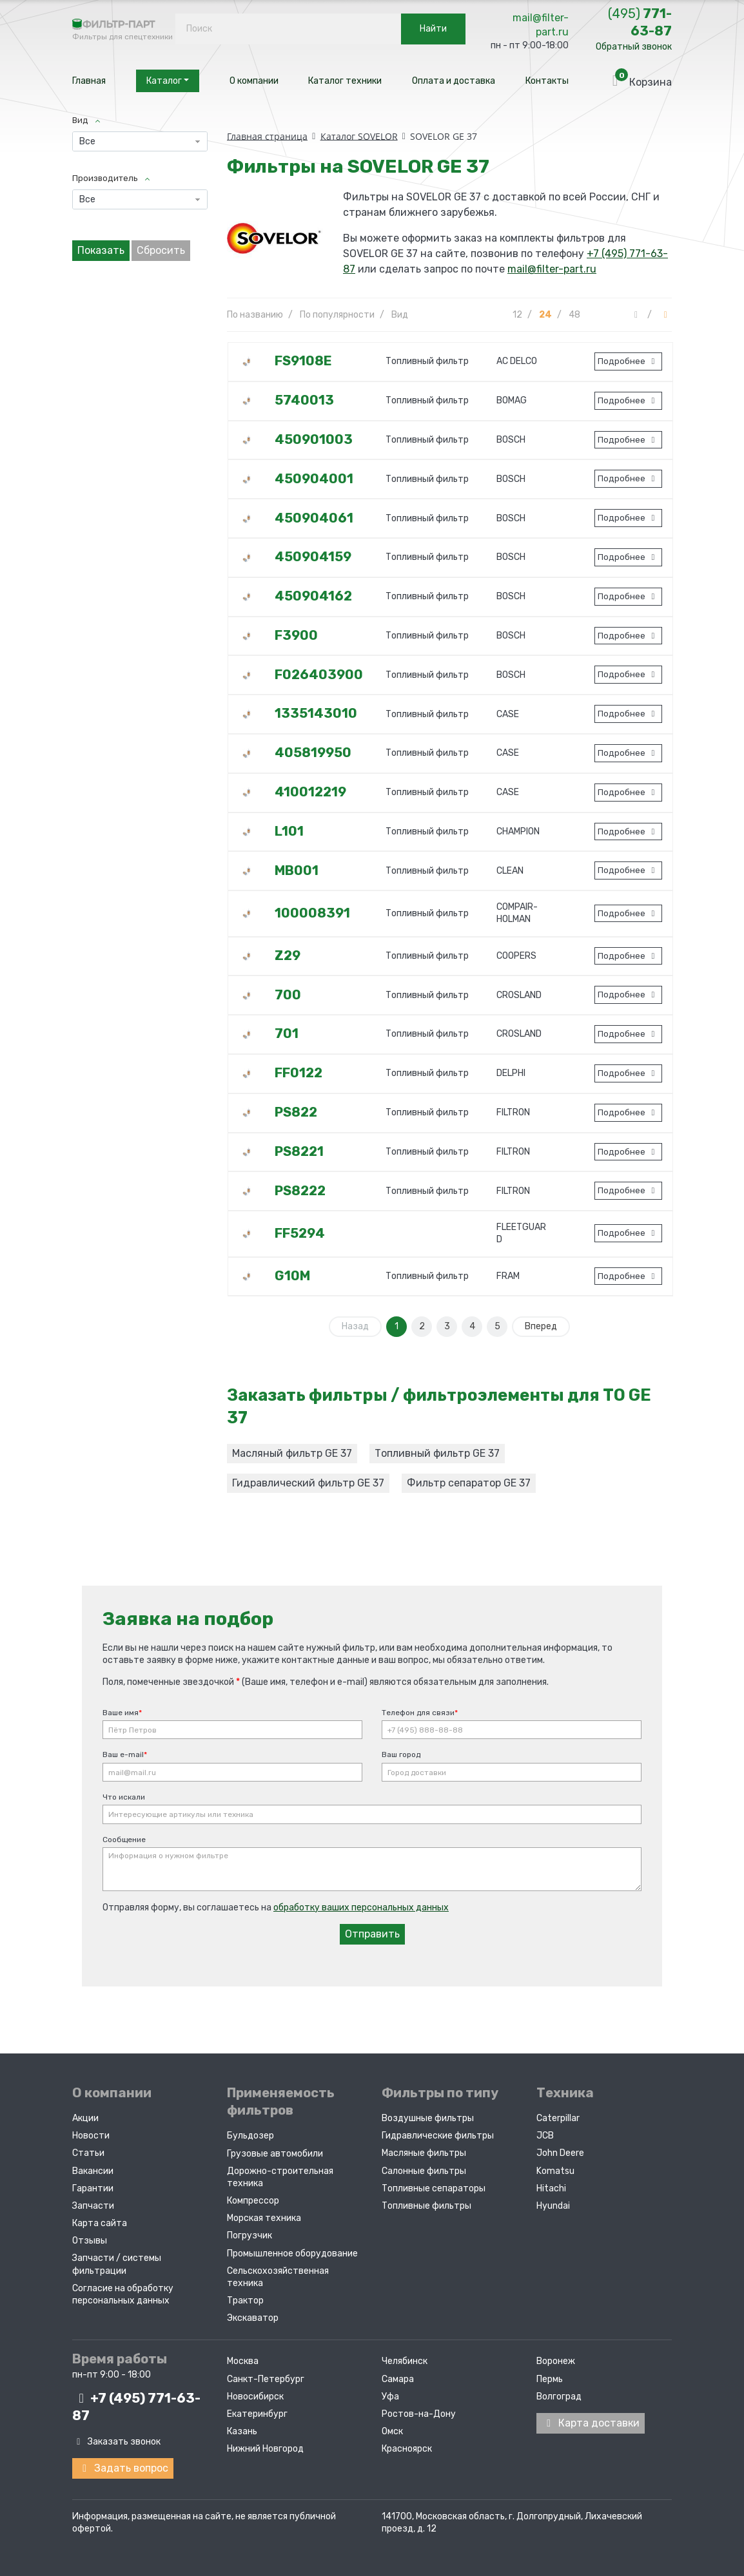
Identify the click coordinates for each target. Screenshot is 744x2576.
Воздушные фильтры (428, 2118)
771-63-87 (640, 22)
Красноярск (407, 2448)
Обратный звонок (634, 46)
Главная (89, 80)
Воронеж (555, 2361)
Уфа (390, 2396)
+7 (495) (136, 2406)
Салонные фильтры (424, 2171)
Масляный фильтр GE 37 (292, 1453)
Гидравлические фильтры (438, 2135)
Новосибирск (255, 2396)
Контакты (547, 80)
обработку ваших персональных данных (361, 1907)
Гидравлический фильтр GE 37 (308, 1483)
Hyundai (553, 2205)
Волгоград (559, 2396)
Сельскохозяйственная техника (278, 2277)
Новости (91, 2135)
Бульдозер (250, 2135)
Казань (242, 2431)
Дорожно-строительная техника (280, 2177)
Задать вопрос (122, 2468)
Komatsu (555, 2171)
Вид (399, 314)
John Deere (560, 2153)
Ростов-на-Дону (419, 2413)
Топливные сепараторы (433, 2188)
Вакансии (92, 2171)
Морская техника (264, 2218)
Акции (85, 2118)
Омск (392, 2431)
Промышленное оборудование (292, 2253)
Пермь (549, 2379)
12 (517, 314)
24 (545, 314)
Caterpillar (558, 2118)
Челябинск (404, 2361)
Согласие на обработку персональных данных (122, 2294)
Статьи (88, 2153)
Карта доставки (591, 2423)
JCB (545, 2135)
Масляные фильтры (424, 2153)
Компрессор (253, 2200)
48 (574, 314)
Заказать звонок (116, 2441)
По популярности (337, 314)
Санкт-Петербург (265, 2379)
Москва (243, 2361)
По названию (255, 314)
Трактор (245, 2300)
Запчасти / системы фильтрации (116, 2264)
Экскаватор (253, 2317)
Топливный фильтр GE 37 (437, 1453)
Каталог (167, 80)
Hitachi (551, 2188)
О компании (254, 80)
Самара (398, 2379)
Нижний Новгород (265, 2448)
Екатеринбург (257, 2413)
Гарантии (92, 2188)
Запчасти (93, 2205)
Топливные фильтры (426, 2205)
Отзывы (89, 2240)
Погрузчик (249, 2235)
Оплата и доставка (453, 80)
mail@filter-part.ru (541, 25)
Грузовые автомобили (275, 2153)
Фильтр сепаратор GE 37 (469, 1483)
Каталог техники (345, 80)
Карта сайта (99, 2223)
